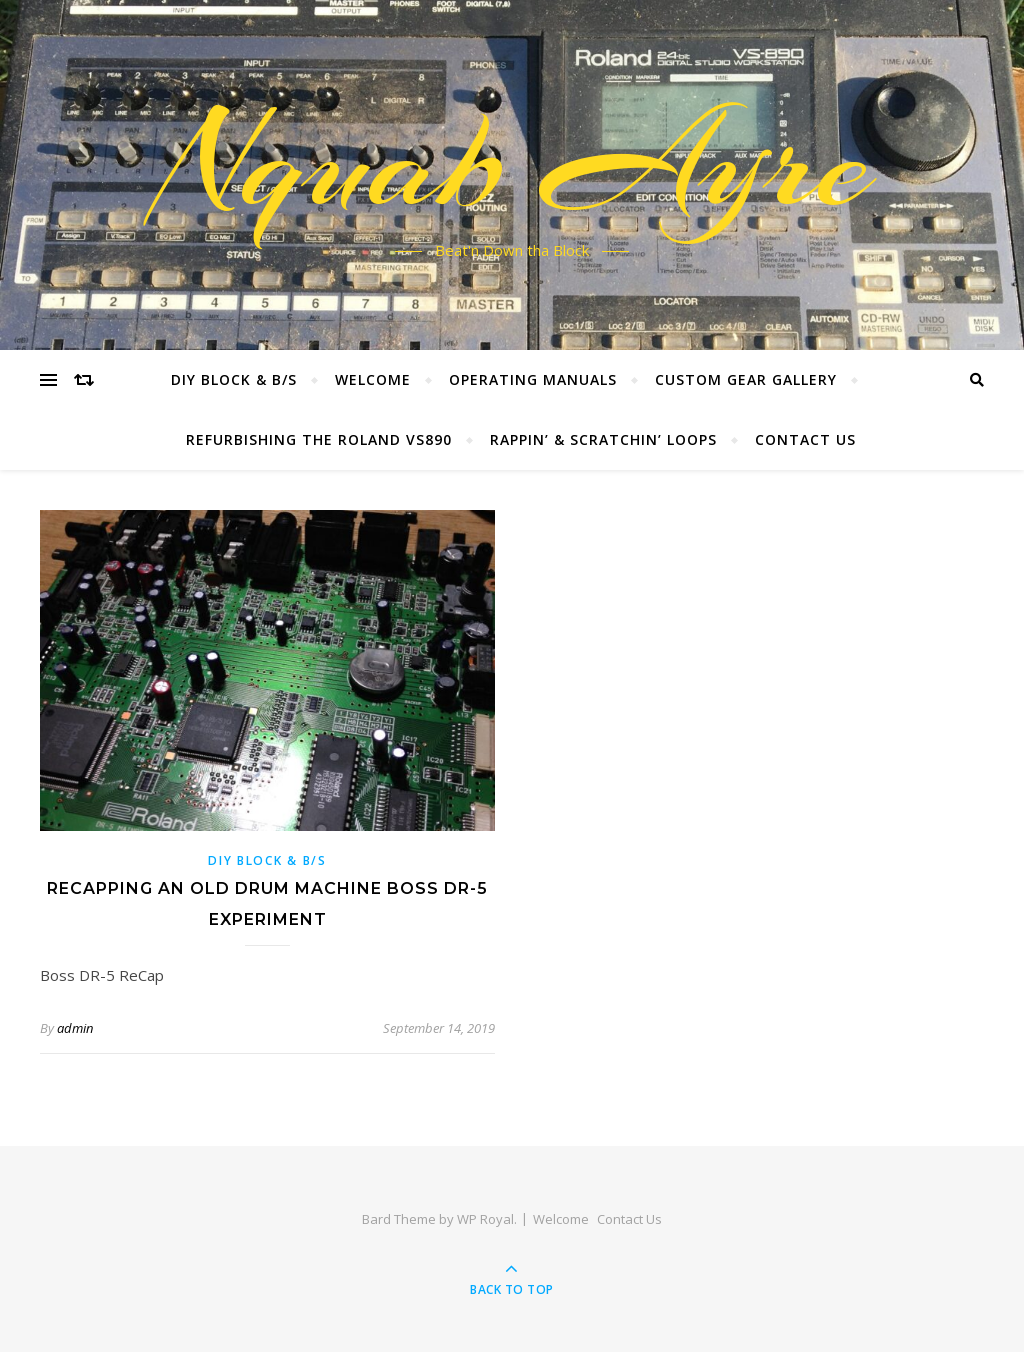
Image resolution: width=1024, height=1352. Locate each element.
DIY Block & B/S (234, 379)
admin (75, 1028)
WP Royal (485, 1219)
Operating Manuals (533, 379)
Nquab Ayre (512, 163)
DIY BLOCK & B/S (267, 860)
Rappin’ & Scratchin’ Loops (603, 439)
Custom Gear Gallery (746, 379)
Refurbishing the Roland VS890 (319, 439)
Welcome (373, 379)
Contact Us (805, 439)
